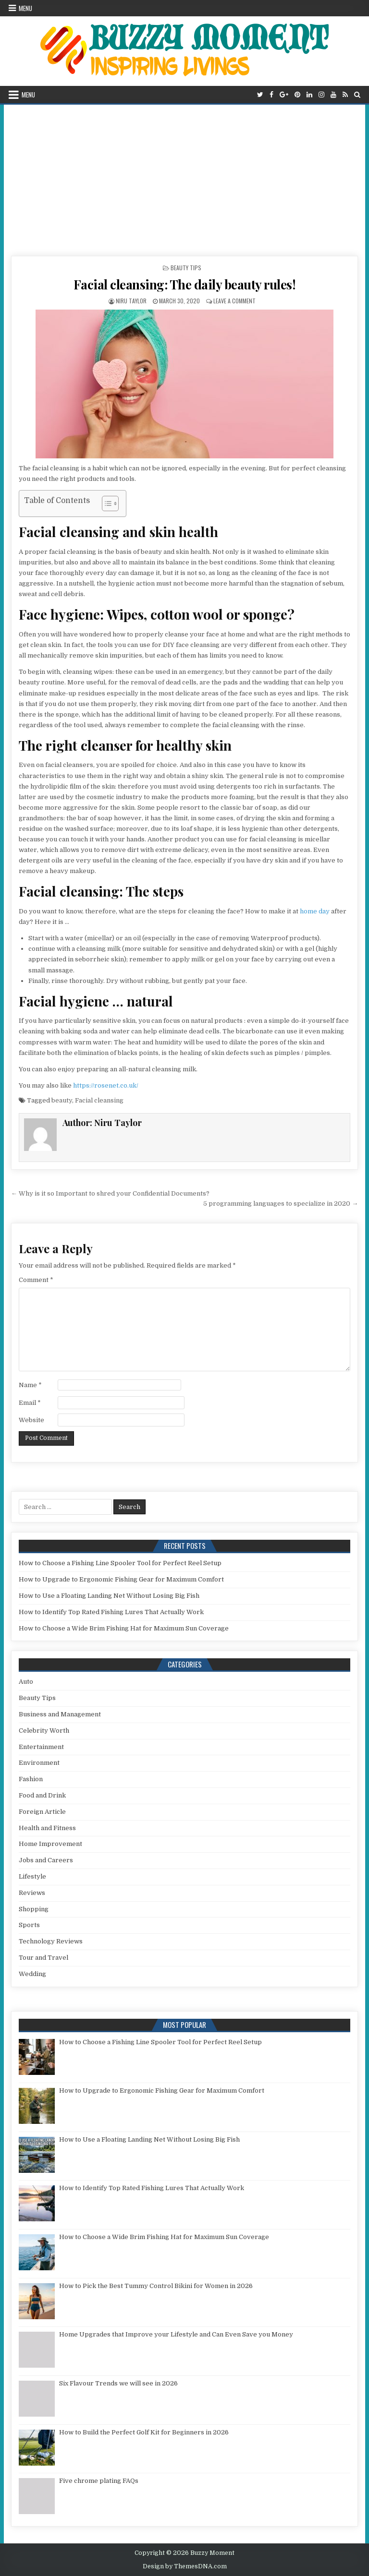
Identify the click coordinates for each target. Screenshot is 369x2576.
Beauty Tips (186, 268)
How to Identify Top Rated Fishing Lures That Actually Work (111, 1612)
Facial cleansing (99, 1100)
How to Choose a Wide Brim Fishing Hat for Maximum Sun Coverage (124, 1628)
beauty (61, 1100)
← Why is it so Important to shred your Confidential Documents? (110, 1193)
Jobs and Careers (46, 1860)
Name (30, 1385)
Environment (39, 1762)
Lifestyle (32, 1876)
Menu (25, 8)
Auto (26, 1681)
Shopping (34, 1909)
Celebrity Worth (44, 1730)
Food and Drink (42, 1795)
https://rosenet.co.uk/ (105, 1085)
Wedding (32, 1973)
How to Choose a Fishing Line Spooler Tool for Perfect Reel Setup (120, 1563)
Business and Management (60, 1714)
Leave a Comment (234, 301)
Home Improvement (50, 1843)
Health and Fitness (47, 1828)
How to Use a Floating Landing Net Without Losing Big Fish (109, 1595)
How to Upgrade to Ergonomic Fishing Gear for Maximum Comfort (121, 1579)
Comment (36, 1279)
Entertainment (41, 1746)
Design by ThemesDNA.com (185, 2566)
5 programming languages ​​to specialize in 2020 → (280, 1203)
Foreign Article (42, 1811)
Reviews (32, 1892)
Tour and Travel (43, 1957)
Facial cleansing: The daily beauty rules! (185, 284)
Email (30, 1402)
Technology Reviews (51, 1941)
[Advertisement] (185, 176)
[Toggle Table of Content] (105, 503)
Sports (29, 1925)
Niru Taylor (131, 301)
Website (31, 1420)
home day (315, 911)
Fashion (31, 1779)
